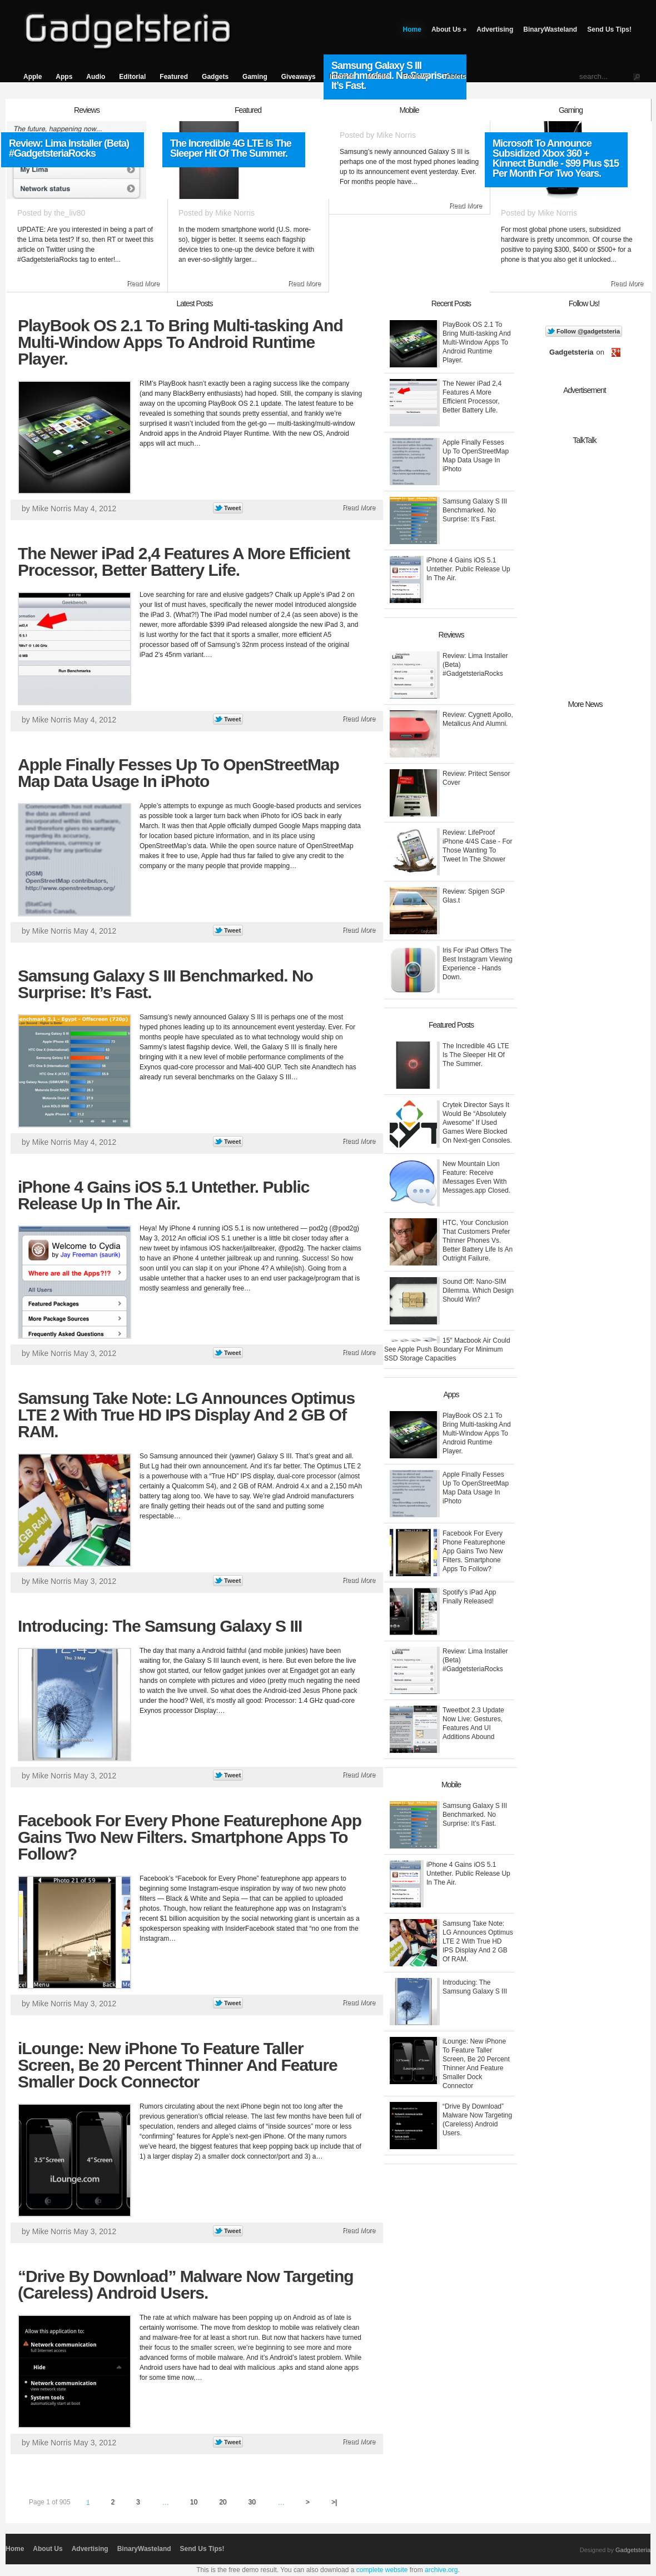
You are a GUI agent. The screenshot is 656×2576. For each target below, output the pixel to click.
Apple (32, 77)
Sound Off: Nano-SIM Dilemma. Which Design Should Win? (478, 1290)
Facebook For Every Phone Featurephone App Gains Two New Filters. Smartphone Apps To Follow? (189, 1837)
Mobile (378, 77)
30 (252, 2502)
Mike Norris (235, 212)
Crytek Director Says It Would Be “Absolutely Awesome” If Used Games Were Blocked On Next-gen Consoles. (477, 1122)
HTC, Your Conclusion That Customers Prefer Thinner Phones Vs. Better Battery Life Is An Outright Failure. (478, 1240)
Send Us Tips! (609, 29)
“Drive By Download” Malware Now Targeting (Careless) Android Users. (186, 2284)
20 (222, 2502)
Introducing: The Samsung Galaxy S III (160, 1626)
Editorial (132, 77)
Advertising (494, 29)
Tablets (455, 77)
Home (412, 29)
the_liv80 (69, 212)
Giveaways (298, 77)
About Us (448, 29)
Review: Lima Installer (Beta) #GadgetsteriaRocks (69, 148)
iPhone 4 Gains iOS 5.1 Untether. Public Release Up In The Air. (163, 1195)
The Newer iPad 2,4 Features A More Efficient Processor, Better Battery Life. (184, 561)
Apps (64, 77)
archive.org (441, 2570)
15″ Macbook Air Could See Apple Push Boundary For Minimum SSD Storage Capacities (447, 1349)
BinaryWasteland (550, 29)
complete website (382, 2570)
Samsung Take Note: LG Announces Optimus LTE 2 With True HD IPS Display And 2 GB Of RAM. (186, 1415)
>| (334, 2502)
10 (193, 2502)
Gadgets (215, 77)
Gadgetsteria (632, 2550)
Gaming (254, 77)
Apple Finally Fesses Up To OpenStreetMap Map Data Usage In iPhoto (178, 772)
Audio (95, 77)
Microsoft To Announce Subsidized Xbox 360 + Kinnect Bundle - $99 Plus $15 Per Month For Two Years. (556, 158)
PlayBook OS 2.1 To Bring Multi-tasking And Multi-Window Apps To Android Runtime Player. (180, 342)
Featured (174, 77)
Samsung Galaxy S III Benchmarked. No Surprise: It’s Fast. (165, 983)
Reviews (416, 77)
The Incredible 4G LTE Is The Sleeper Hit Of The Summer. (230, 148)
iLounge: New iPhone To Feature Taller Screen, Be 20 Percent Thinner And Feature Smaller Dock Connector (177, 2065)
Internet (342, 77)
